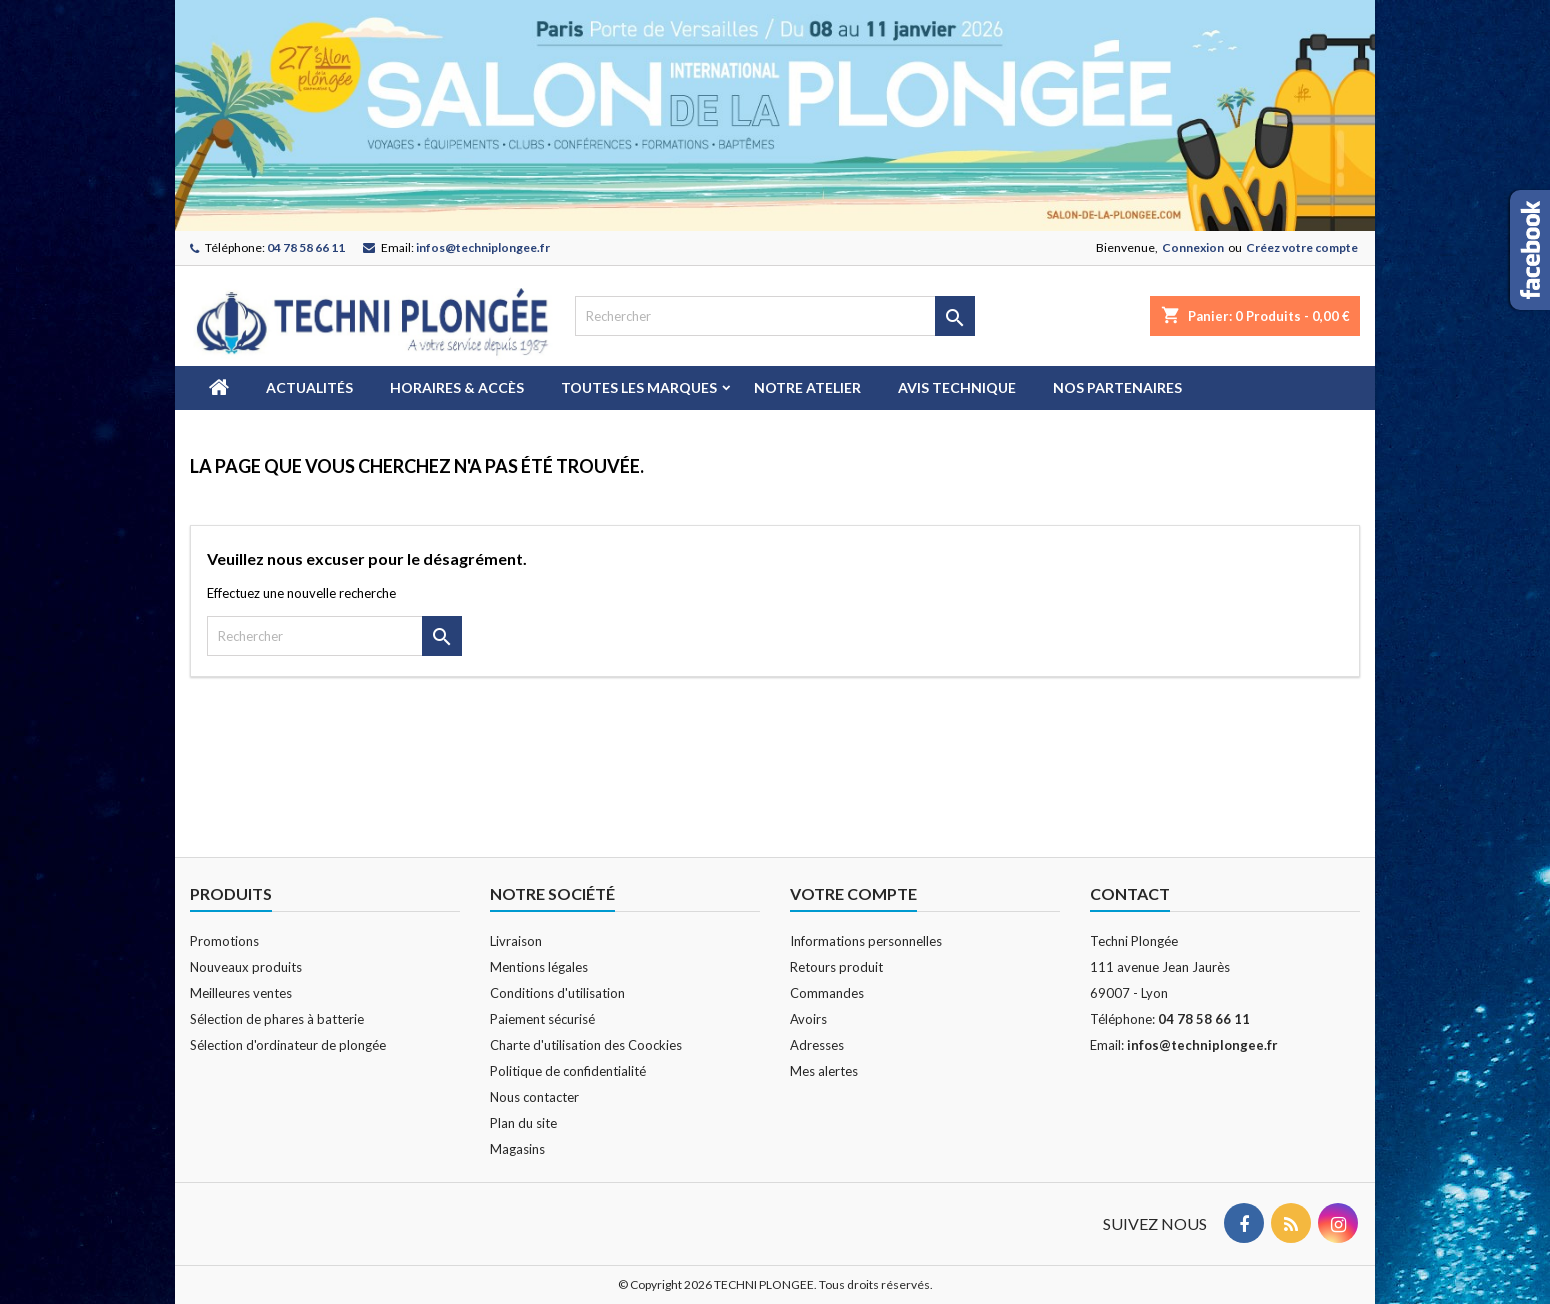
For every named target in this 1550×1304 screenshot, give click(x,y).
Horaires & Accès (457, 387)
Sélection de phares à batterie (277, 1019)
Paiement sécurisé (542, 1019)
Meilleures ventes (241, 993)
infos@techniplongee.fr (483, 247)
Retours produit (836, 967)
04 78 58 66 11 (306, 247)
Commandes (827, 993)
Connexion (1193, 247)
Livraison (516, 941)
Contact (1130, 893)
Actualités (309, 387)
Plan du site (523, 1123)
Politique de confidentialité (568, 1071)
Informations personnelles (866, 941)
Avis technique (957, 387)
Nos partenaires (1117, 387)
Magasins (517, 1149)
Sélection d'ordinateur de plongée (288, 1045)
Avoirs (808, 1019)
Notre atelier (807, 387)
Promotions (224, 941)
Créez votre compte (1302, 247)
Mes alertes (824, 1071)
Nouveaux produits (246, 967)
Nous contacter (534, 1097)
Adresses (817, 1045)
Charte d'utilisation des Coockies (586, 1045)
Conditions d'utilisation (557, 993)
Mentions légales (539, 967)
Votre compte (853, 893)
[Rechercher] (775, 316)
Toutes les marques (639, 387)
